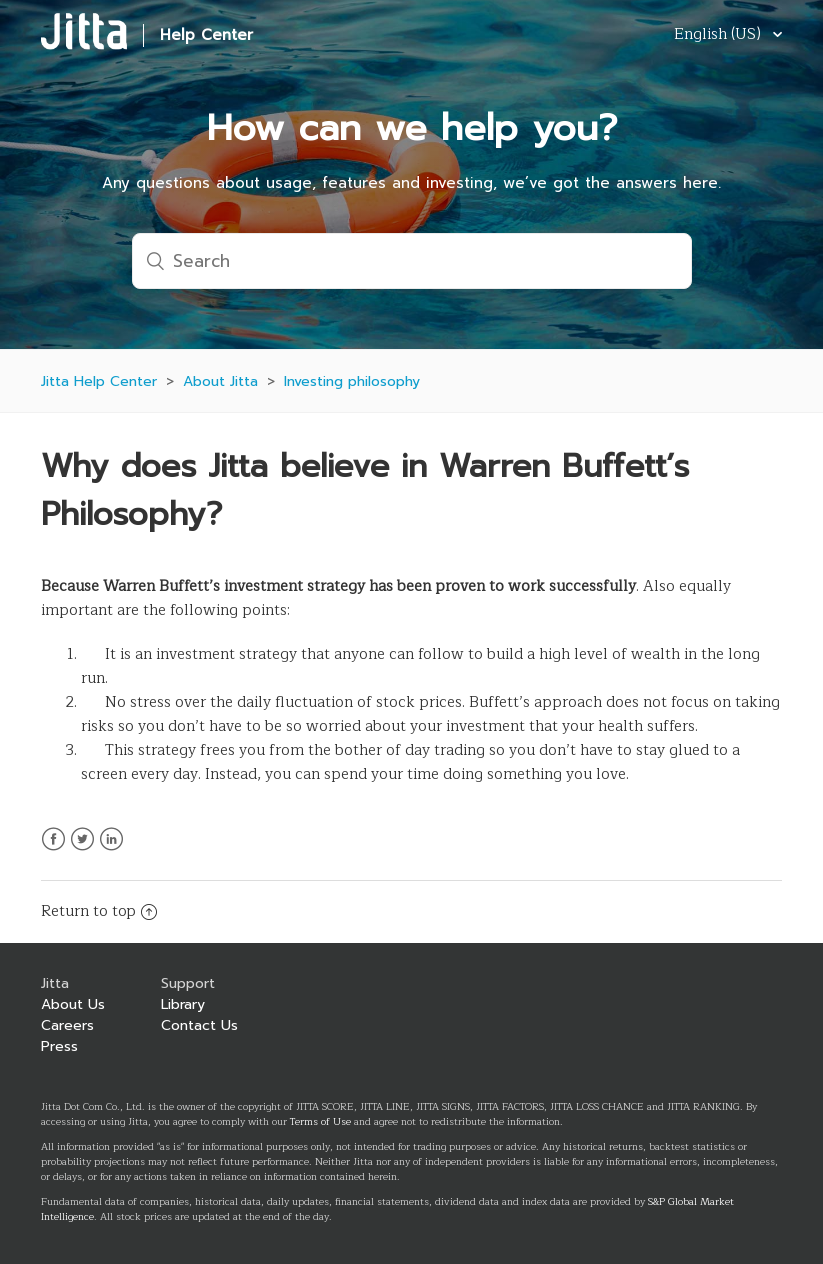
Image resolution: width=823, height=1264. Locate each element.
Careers (67, 1025)
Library (183, 1004)
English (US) (719, 35)
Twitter (82, 851)
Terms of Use (320, 1121)
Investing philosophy (352, 381)
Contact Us (199, 1025)
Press (59, 1046)
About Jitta (220, 381)
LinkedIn (111, 851)
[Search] (412, 261)
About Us (73, 1004)
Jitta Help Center (99, 381)
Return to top (99, 911)
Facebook (53, 851)
